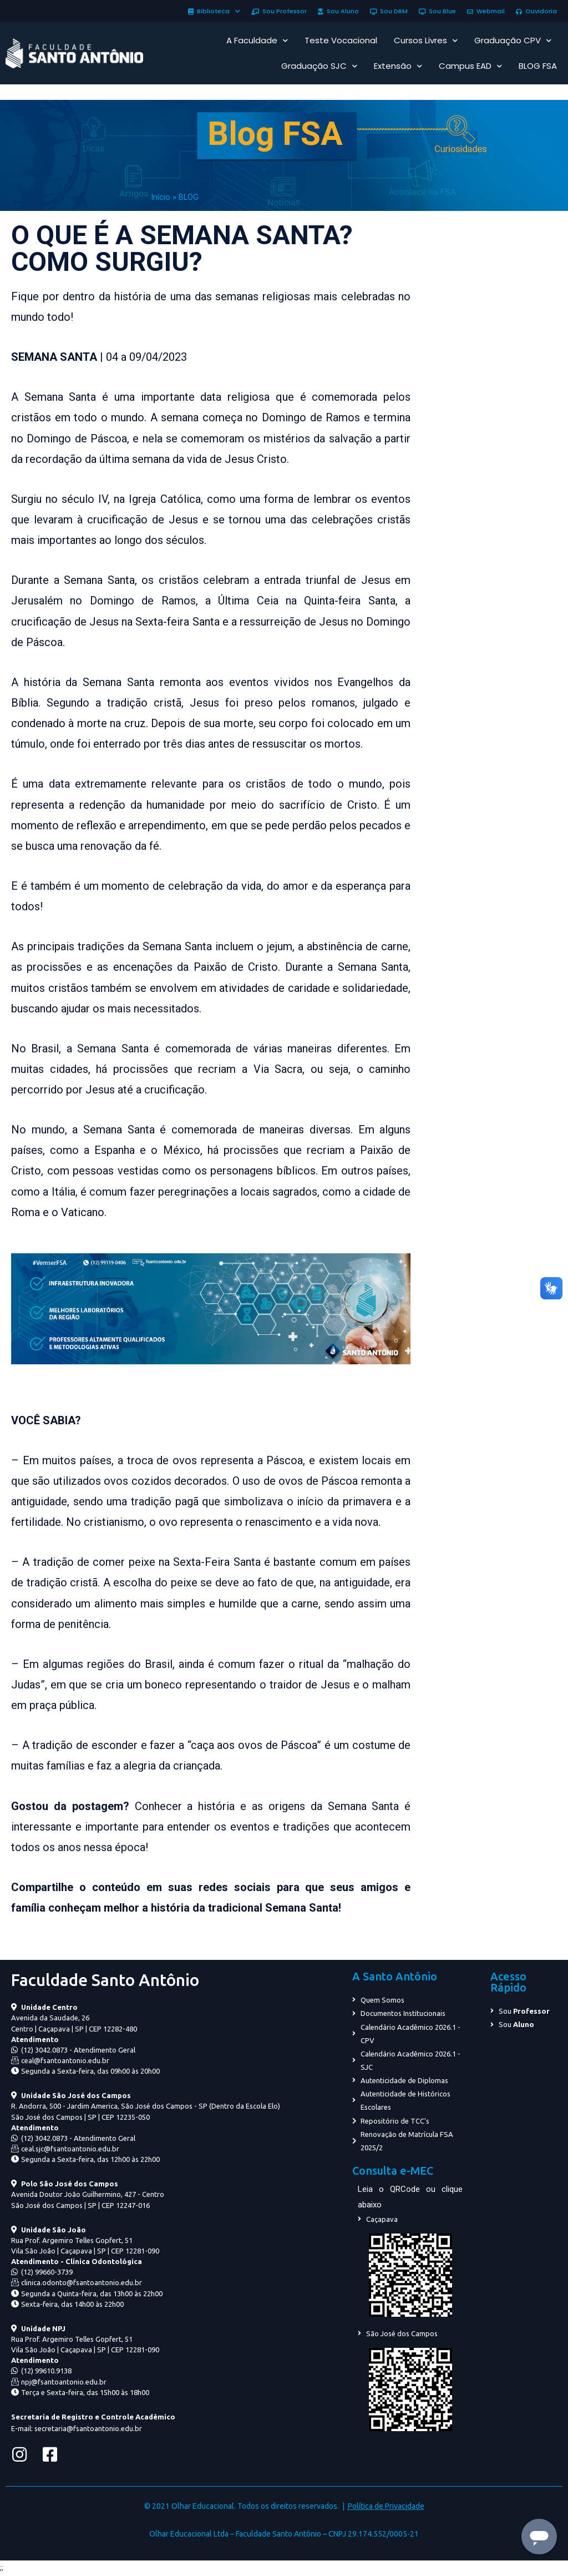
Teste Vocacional (341, 40)
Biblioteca (214, 11)
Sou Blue (437, 11)
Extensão (398, 66)
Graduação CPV (512, 40)
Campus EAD (470, 66)
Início (160, 197)
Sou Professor (279, 11)
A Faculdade (257, 40)
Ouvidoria (536, 11)
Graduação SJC (319, 66)
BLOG (189, 197)
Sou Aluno (338, 11)
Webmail (486, 11)
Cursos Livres (426, 40)
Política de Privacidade (386, 2506)
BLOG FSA (538, 66)
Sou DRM (389, 11)
